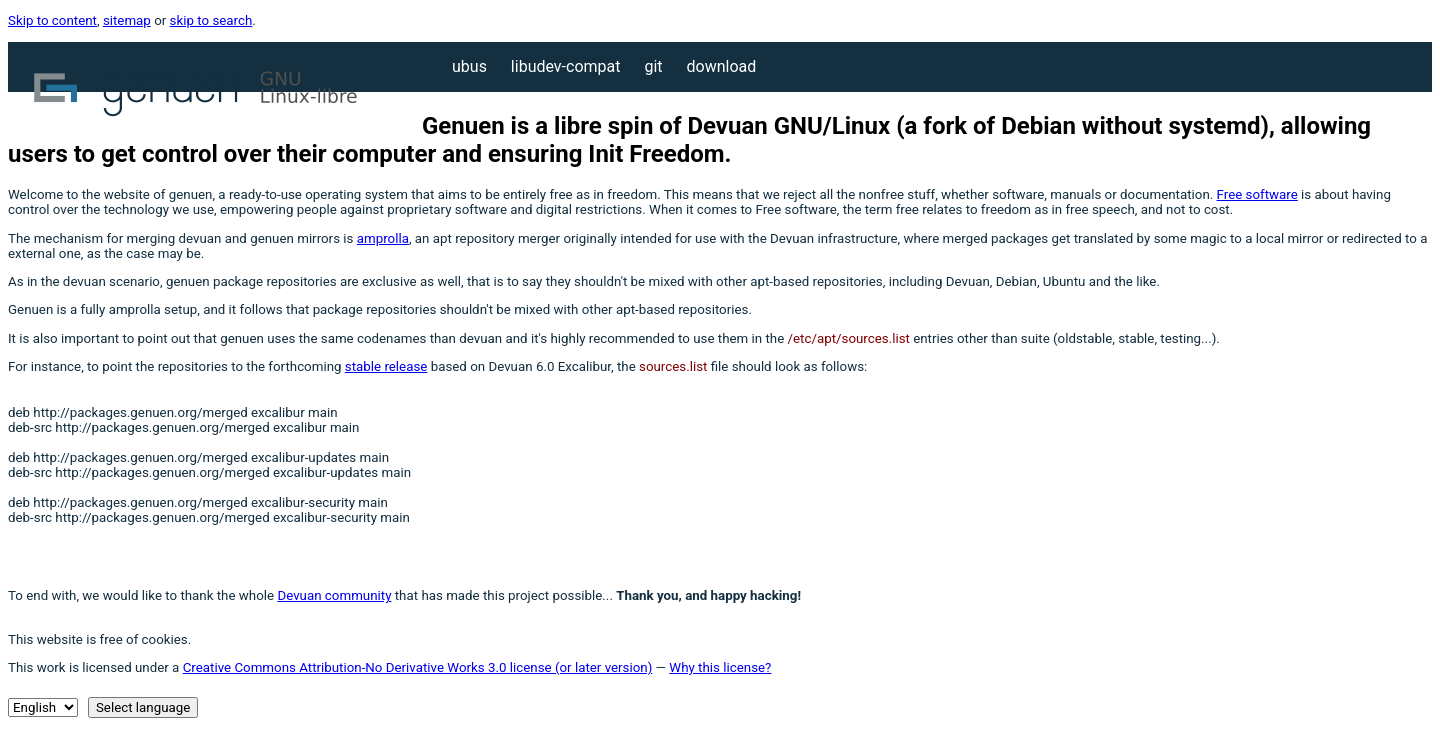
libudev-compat (568, 66)
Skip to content (52, 20)
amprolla (383, 238)
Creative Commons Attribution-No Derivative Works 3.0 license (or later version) (418, 667)
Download (722, 66)
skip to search (211, 20)
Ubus (471, 66)
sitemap (127, 20)
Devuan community (334, 595)
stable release (386, 366)
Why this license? (720, 667)
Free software (1257, 194)
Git (655, 66)
